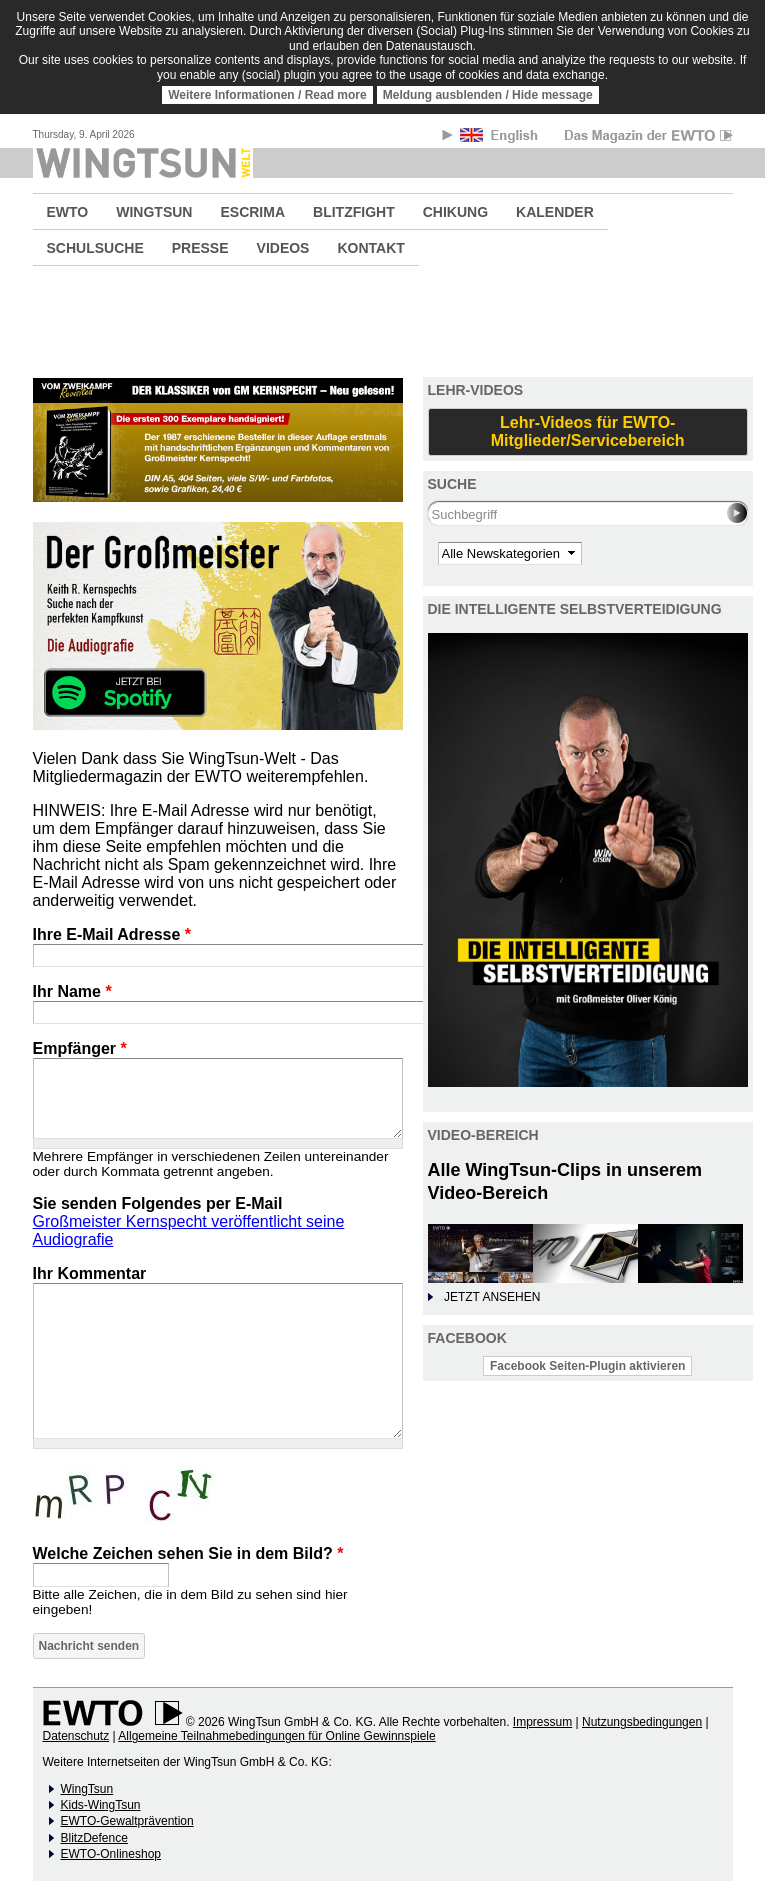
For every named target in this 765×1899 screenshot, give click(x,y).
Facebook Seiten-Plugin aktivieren (587, 1366)
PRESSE (200, 248)
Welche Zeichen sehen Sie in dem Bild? (188, 1553)
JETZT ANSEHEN (492, 1297)
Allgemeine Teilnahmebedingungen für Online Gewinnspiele (276, 1736)
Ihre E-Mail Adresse (112, 934)
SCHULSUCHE (95, 248)
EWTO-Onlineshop (111, 1854)
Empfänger (80, 1048)
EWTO (68, 212)
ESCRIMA (252, 212)
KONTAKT (370, 248)
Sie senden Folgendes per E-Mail (158, 1203)
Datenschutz (76, 1736)
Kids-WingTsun (101, 1805)
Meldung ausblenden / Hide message (488, 95)
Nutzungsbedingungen (642, 1722)
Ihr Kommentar (90, 1273)
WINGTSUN (154, 212)
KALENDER (555, 212)
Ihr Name (72, 991)
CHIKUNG (455, 212)
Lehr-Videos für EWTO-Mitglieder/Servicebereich (588, 431)
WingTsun (87, 1789)
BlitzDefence (94, 1838)
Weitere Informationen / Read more (267, 95)
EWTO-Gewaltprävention (127, 1821)
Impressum (542, 1722)
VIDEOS (283, 248)
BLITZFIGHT (354, 212)
